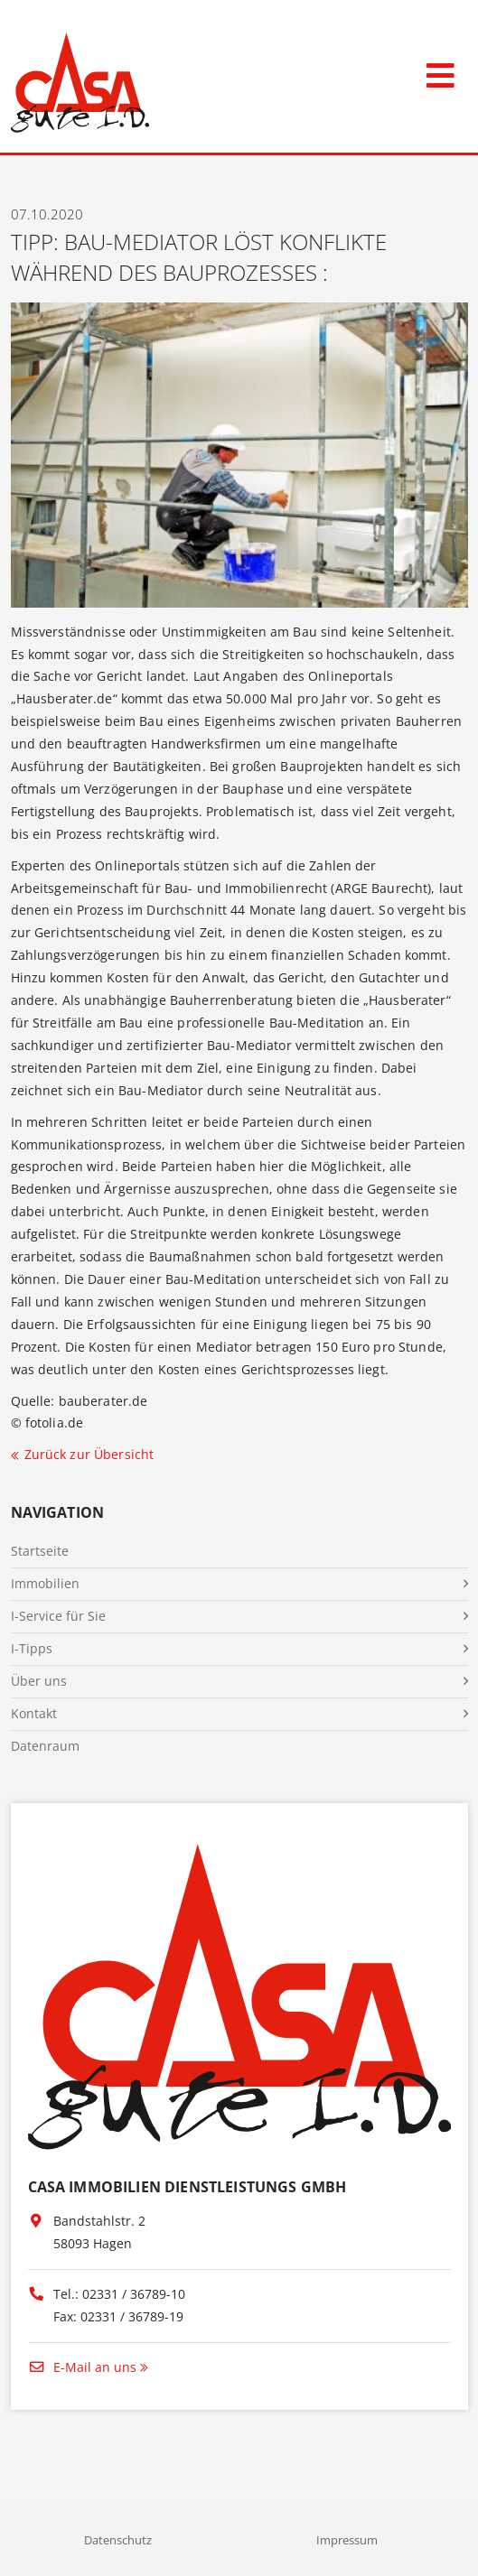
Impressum (347, 2540)
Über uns (39, 1680)
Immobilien (45, 1583)
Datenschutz (118, 2540)
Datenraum (45, 1745)
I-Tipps (31, 1648)
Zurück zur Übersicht (89, 1454)
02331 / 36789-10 (133, 2293)
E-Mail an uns (82, 2367)
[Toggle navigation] (440, 71)
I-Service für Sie (58, 1615)
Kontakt (34, 1713)
